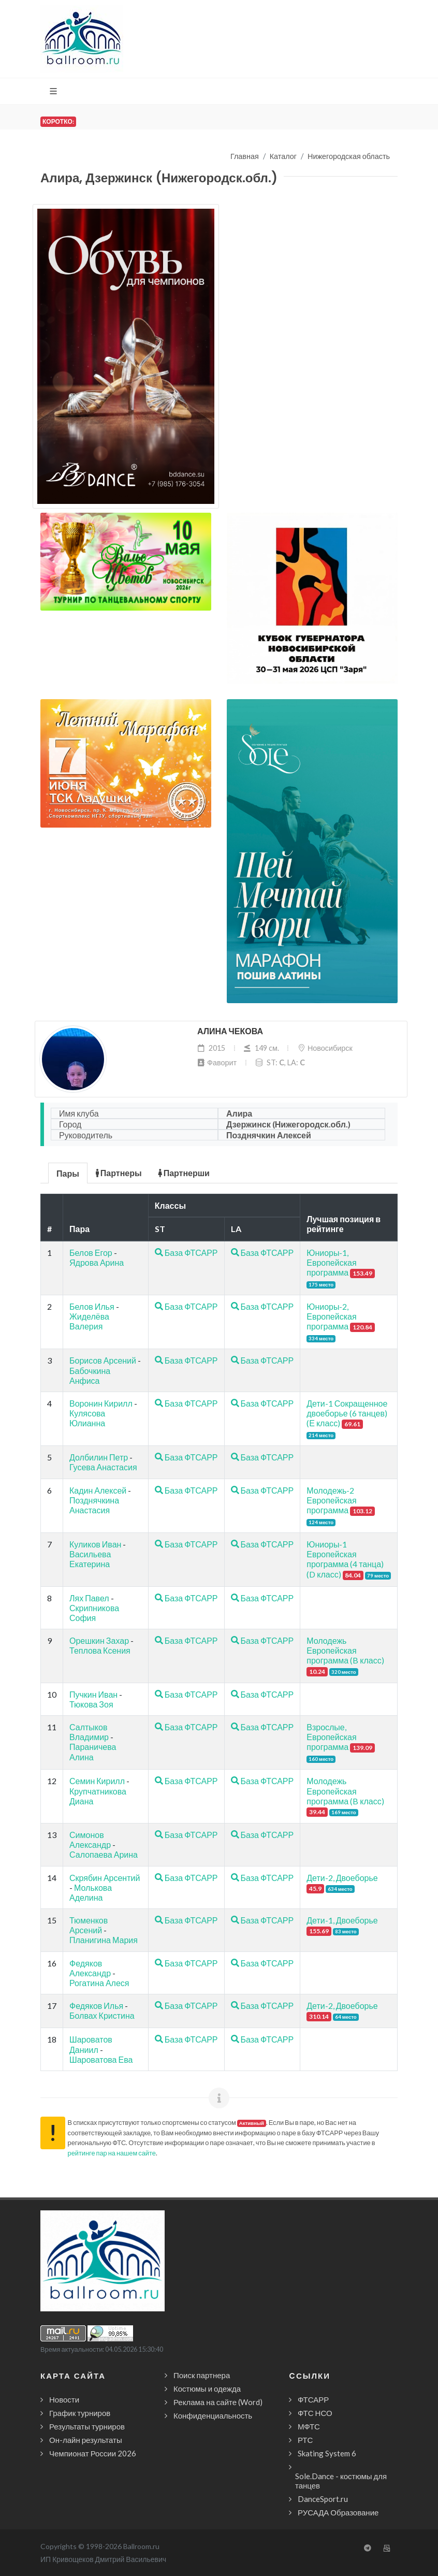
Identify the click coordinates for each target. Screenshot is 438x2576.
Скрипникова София (94, 1613)
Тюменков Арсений (88, 1925)
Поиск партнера (201, 2375)
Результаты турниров (87, 2426)
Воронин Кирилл (101, 1403)
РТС (305, 2439)
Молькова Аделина (90, 1892)
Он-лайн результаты (85, 2439)
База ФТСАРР (186, 1252)
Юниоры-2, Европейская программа (331, 1316)
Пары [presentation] (67, 1173)
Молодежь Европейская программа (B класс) (345, 1650)
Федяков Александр (90, 1968)
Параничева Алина (92, 1751)
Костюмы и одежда (207, 2388)
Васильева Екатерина (90, 1559)
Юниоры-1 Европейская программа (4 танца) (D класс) (345, 1559)
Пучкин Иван (93, 1694)
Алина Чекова (230, 1031)
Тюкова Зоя (91, 1704)
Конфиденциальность (212, 2415)
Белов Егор (90, 1252)
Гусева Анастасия (103, 1467)
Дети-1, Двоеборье (341, 1920)
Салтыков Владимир (89, 1732)
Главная (244, 156)
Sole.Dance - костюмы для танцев (341, 2480)
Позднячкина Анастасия (94, 1505)
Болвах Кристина (102, 2015)
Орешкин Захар (99, 1640)
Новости (64, 2399)
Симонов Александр (90, 1839)
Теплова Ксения (99, 1650)
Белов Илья (91, 1306)
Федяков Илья (96, 2005)
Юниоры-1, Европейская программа (331, 1262)
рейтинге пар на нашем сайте (112, 2153)
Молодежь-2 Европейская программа (331, 1500)
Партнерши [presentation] (184, 1173)
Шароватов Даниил (90, 2044)
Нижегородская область (349, 156)
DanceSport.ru (323, 2498)
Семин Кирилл (97, 1781)
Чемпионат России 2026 (92, 2453)
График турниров (79, 2413)
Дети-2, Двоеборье (341, 1878)
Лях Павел (89, 1598)
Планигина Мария (103, 1940)
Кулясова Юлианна (87, 1418)
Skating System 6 (327, 2453)
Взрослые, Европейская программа (331, 1737)
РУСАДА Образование (338, 2512)
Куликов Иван (95, 1544)
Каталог (283, 156)
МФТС (309, 2426)
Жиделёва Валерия (89, 1321)
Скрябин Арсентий (104, 1878)
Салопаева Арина (103, 1854)
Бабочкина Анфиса (89, 1375)
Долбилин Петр (98, 1457)
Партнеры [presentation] (119, 1173)
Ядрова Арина (96, 1262)
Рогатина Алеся (99, 1983)
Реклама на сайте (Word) (217, 2402)
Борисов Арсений (102, 1360)
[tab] (68, 1172)
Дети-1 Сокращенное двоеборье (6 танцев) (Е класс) (346, 1413)
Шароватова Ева (101, 2059)
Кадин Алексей (97, 1490)
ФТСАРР (313, 2399)
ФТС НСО (315, 2413)
